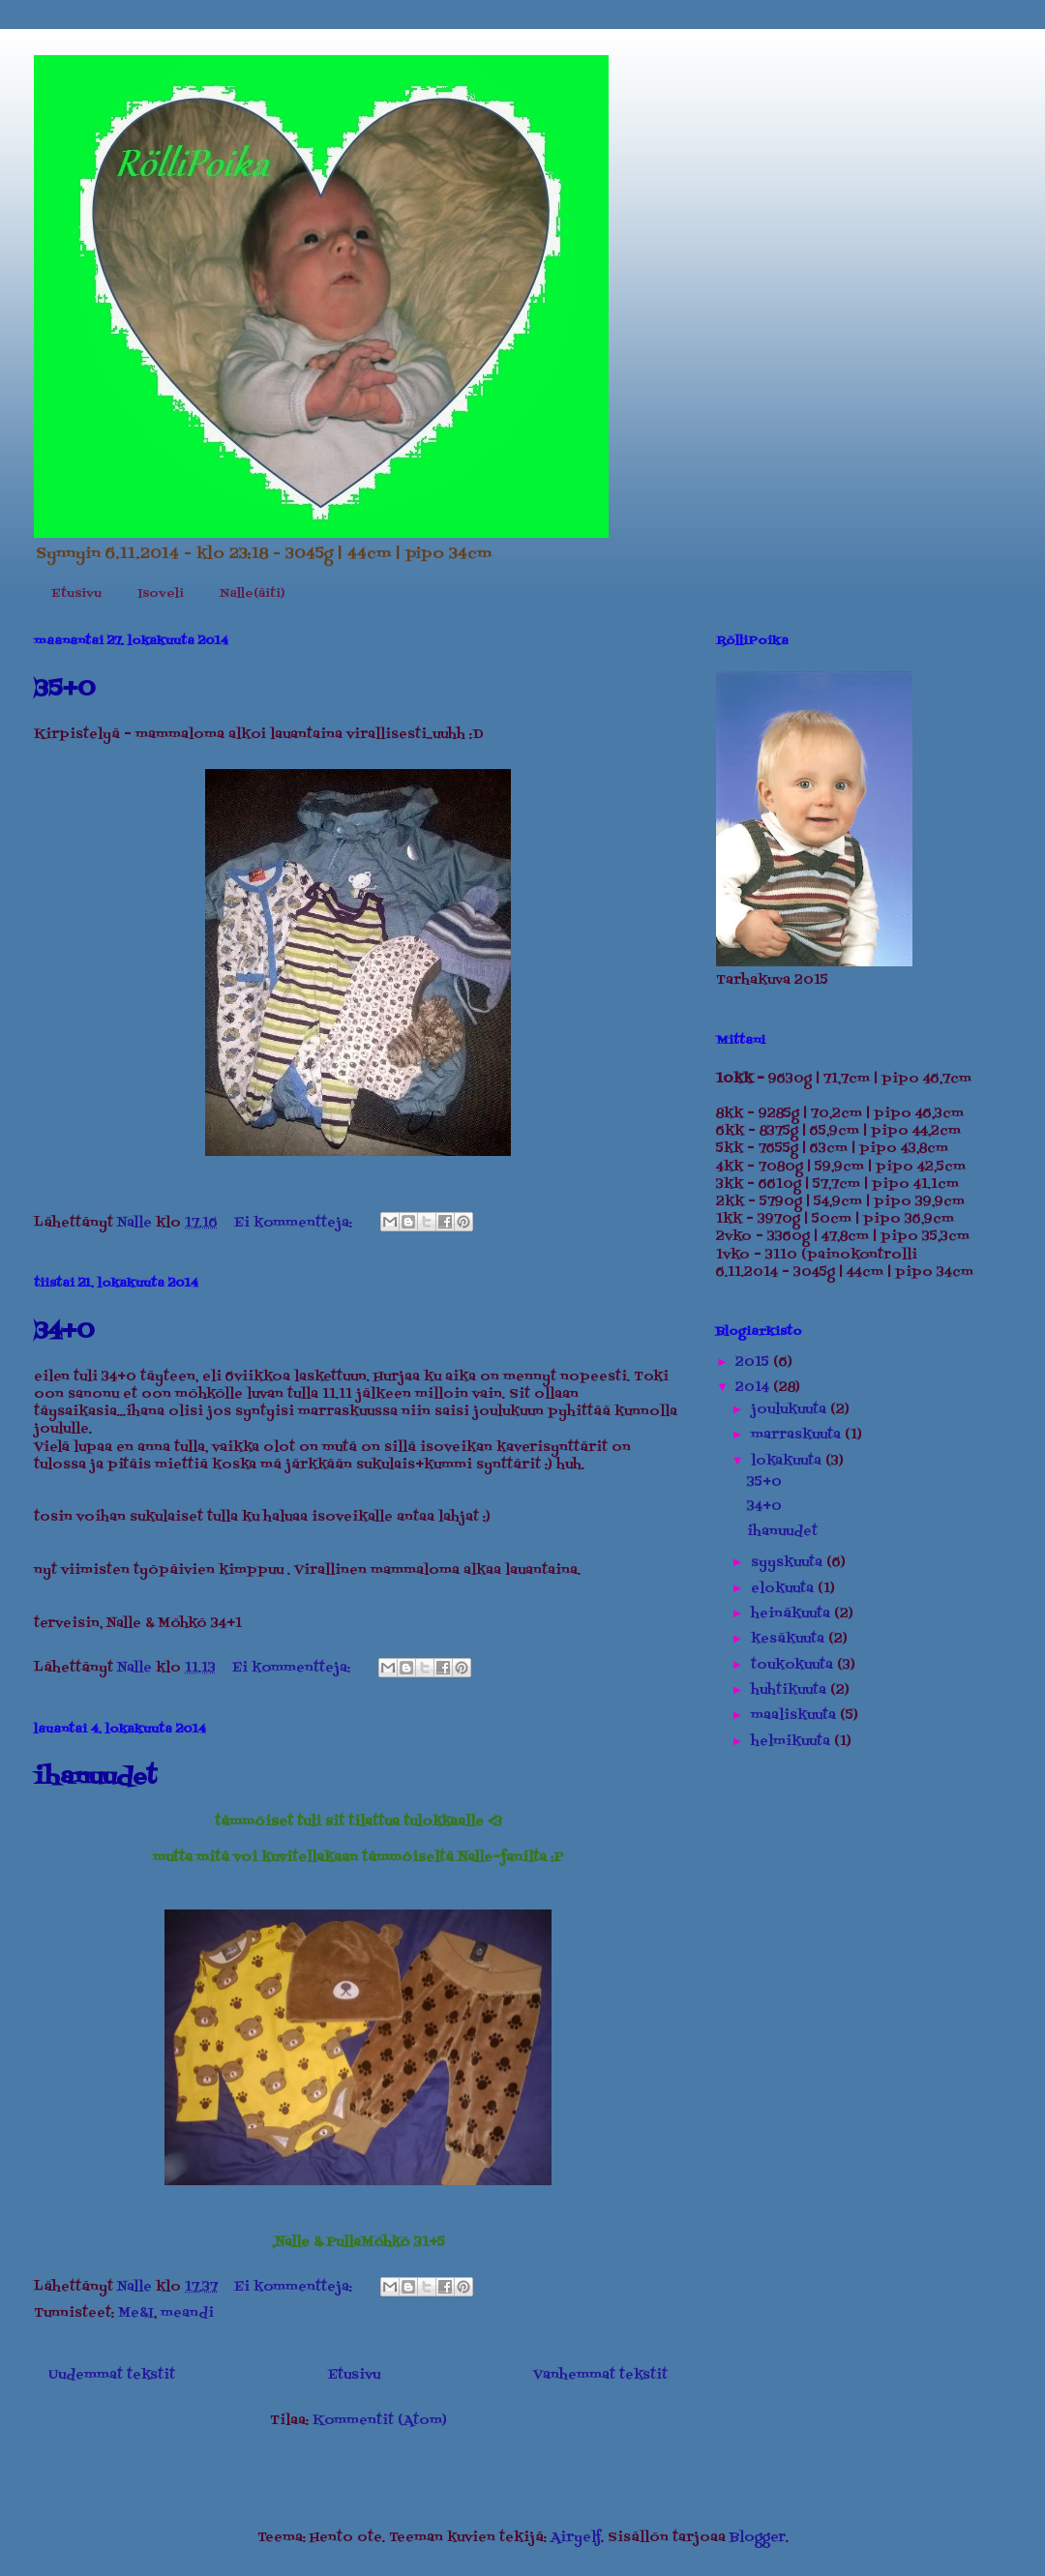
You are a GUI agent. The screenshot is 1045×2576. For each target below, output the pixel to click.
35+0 (64, 689)
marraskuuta (798, 1435)
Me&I (136, 2313)
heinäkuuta (792, 1614)
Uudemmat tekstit (111, 2375)
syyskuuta (788, 1563)
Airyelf (576, 2538)
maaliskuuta (795, 1715)
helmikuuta (792, 1741)
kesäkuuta (789, 1639)
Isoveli (160, 594)
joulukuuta (790, 1410)
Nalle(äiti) (252, 594)
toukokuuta (794, 1665)
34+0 (64, 1331)
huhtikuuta (790, 1690)
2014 (754, 1387)
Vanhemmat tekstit (600, 2375)
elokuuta (784, 1589)
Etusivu (76, 594)
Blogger (758, 2538)
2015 (754, 1362)
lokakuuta (788, 1461)
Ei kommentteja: (295, 1223)
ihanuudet (95, 1777)
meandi (187, 2313)
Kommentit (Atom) (380, 2421)
